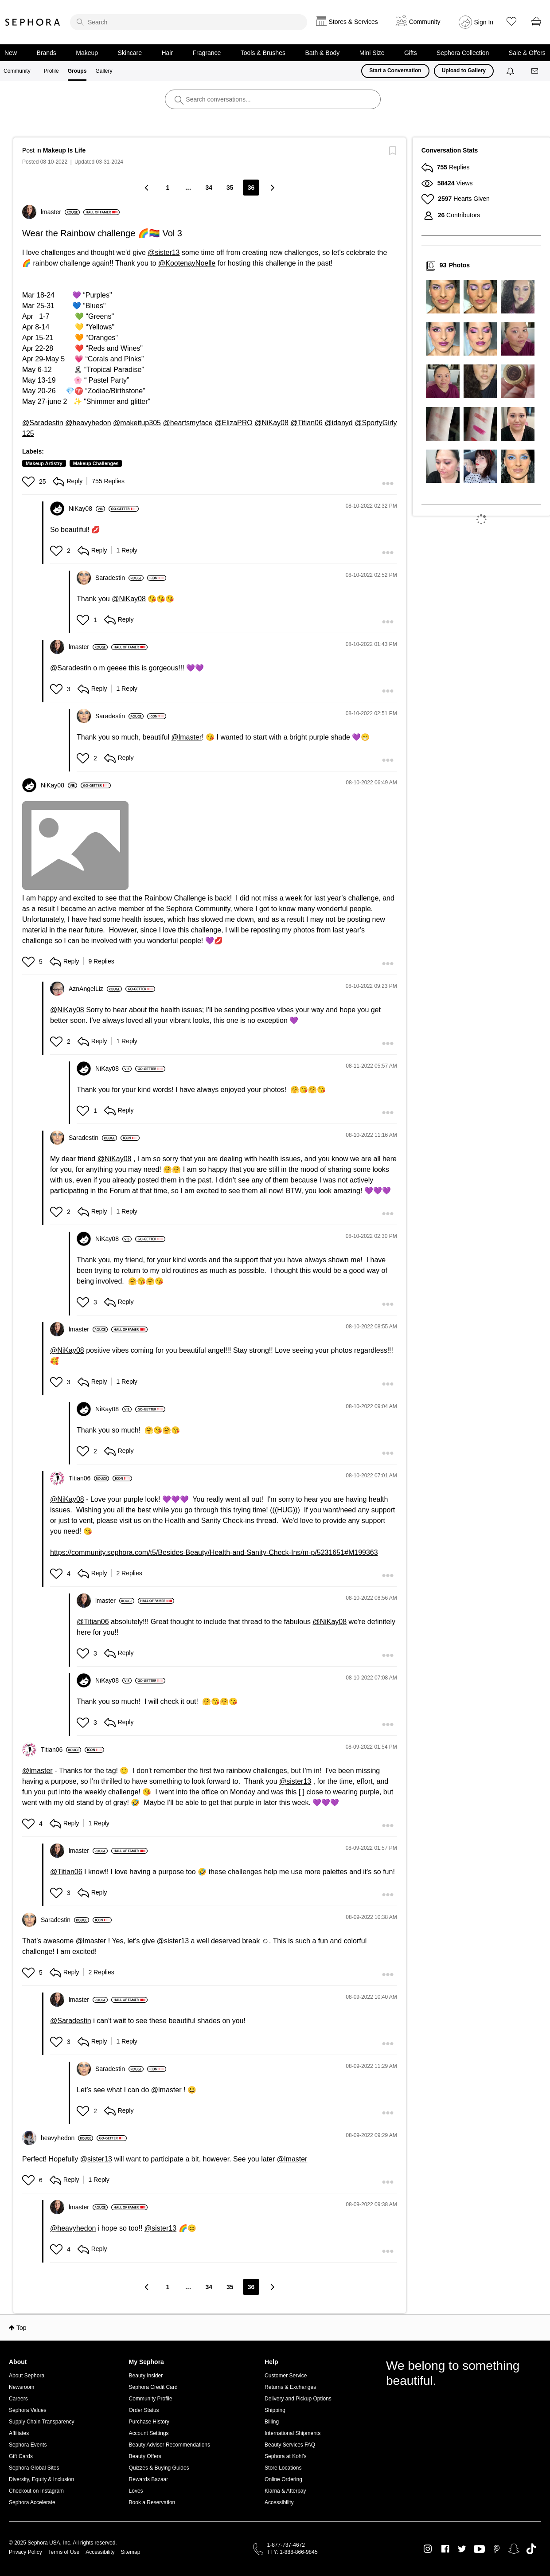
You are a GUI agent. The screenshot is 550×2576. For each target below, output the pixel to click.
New (10, 52)
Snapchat (513, 2549)
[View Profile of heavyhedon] (67, 2138)
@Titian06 (306, 423)
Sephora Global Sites (34, 2468)
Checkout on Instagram (36, 2491)
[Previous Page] (148, 187)
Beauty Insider (146, 2375)
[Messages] (535, 71)
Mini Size (372, 52)
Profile (51, 71)
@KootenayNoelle (186, 263)
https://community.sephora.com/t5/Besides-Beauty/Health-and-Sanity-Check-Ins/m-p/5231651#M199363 (214, 1552)
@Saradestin (42, 423)
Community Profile (150, 2399)
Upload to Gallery (464, 70)
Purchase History (149, 2422)
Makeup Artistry (44, 463)
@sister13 (163, 252)
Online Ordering (283, 2479)
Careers (18, 2399)
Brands (46, 52)
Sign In (484, 22)
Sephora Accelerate (32, 2502)
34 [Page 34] (209, 187)
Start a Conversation (395, 70)
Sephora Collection (463, 52)
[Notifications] (511, 71)
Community (17, 71)
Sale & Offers (527, 52)
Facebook (445, 2549)
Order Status (144, 2410)
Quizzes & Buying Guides (159, 2468)
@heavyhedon (88, 423)
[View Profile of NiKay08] (87, 509)
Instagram (427, 2549)
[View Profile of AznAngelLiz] (95, 989)
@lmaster (186, 737)
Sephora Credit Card (153, 2387)
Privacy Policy (25, 2552)
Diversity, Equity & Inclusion (41, 2479)
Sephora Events (28, 2445)
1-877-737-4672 (286, 2545)
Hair (167, 52)
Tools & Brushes (263, 52)
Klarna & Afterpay (285, 2491)
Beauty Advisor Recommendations (169, 2445)
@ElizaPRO (234, 423)
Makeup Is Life (64, 150)
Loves (136, 2491)
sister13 (99, 2159)
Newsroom (21, 2387)
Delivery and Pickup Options (298, 2399)
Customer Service (286, 2375)
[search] (188, 22)
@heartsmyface (187, 423)
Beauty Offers (145, 2456)
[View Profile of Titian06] (89, 1478)
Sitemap (130, 2552)
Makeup (87, 52)
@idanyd (338, 423)
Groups (77, 71)
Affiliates (19, 2433)
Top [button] (21, 2327)
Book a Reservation (152, 2502)
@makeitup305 (137, 423)
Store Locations (283, 2468)
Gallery (103, 71)
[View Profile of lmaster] (60, 212)
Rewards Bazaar (148, 2479)
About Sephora (26, 2375)
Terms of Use (64, 2552)
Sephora (32, 22)
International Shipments (292, 2433)
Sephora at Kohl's (285, 2456)
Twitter (462, 2549)
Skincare (130, 52)
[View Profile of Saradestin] (119, 578)
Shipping (275, 2410)
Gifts (410, 52)
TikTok (531, 2549)
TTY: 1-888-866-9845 (292, 2552)
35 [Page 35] (230, 187)
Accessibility (279, 2502)
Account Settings (149, 2433)
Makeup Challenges (96, 463)
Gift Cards (21, 2456)
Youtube (479, 2549)
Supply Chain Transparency (41, 2422)
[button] (29, 481)
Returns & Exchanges (290, 2387)
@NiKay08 (271, 423)
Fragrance (207, 52)
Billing (272, 2422)
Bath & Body (322, 52)
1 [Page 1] (168, 187)
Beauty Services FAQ (290, 2445)
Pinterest (496, 2549)
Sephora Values (28, 2410)
